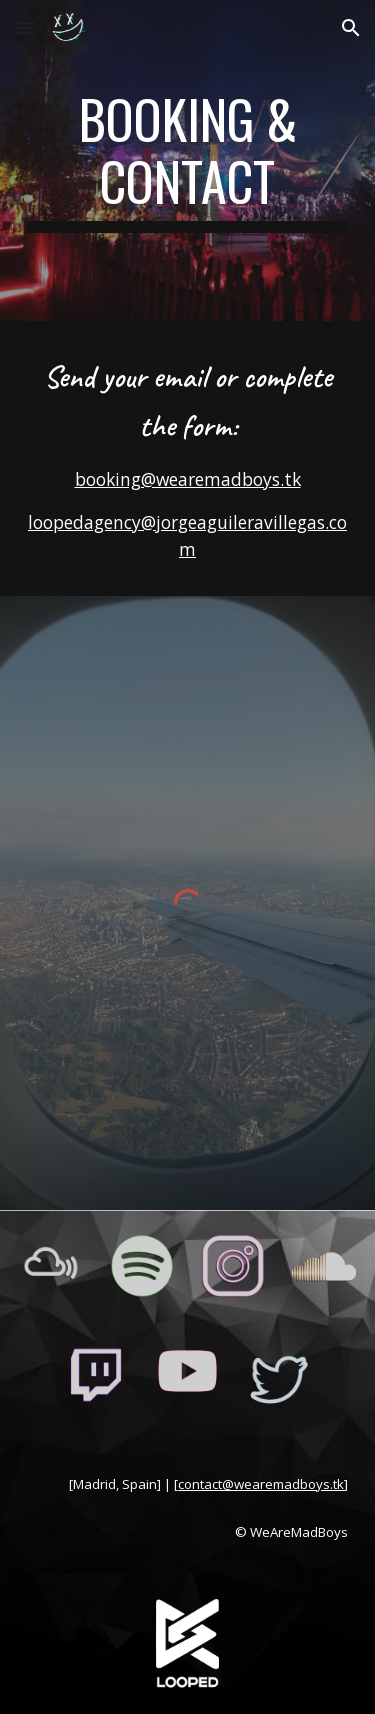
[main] (188, 160)
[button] (24, 27)
